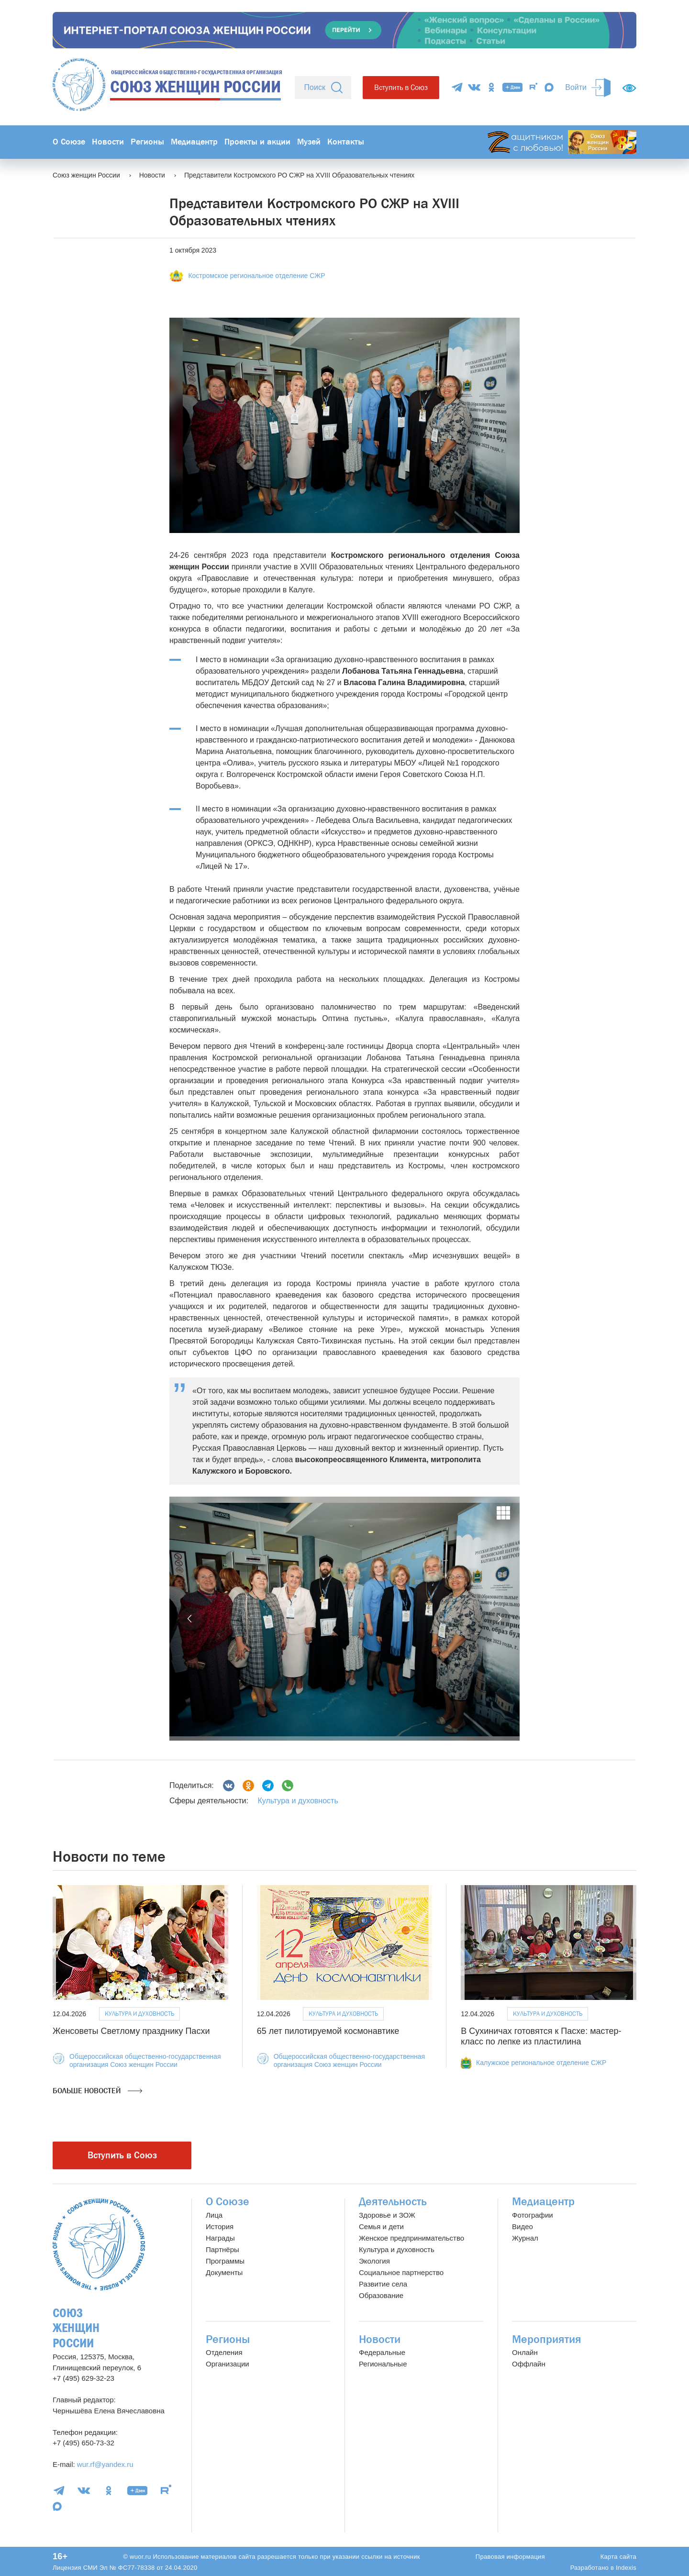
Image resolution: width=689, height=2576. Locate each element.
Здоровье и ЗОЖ (387, 2215)
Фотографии (532, 2215)
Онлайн (525, 2352)
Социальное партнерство (401, 2272)
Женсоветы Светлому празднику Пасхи (131, 2031)
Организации (227, 2364)
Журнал (525, 2238)
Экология (374, 2261)
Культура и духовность (297, 1801)
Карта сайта (618, 2556)
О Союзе (69, 141)
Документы (224, 2272)
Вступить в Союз (401, 87)
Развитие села (383, 2284)
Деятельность (393, 2202)
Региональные (383, 2364)
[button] (190, 1618)
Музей (309, 141)
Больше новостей (97, 2091)
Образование (381, 2295)
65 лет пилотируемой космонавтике (328, 2031)
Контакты (345, 141)
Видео (522, 2226)
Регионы (147, 141)
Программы (225, 2261)
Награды (220, 2238)
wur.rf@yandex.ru (105, 2464)
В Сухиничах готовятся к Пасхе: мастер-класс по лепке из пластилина (541, 2036)
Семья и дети (381, 2226)
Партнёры (222, 2249)
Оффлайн (528, 2364)
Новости (108, 141)
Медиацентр (194, 141)
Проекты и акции (257, 141)
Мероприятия (546, 2339)
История (219, 2226)
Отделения (224, 2352)
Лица (214, 2215)
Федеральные (382, 2352)
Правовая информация (510, 2556)
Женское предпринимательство (411, 2238)
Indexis (626, 2567)
